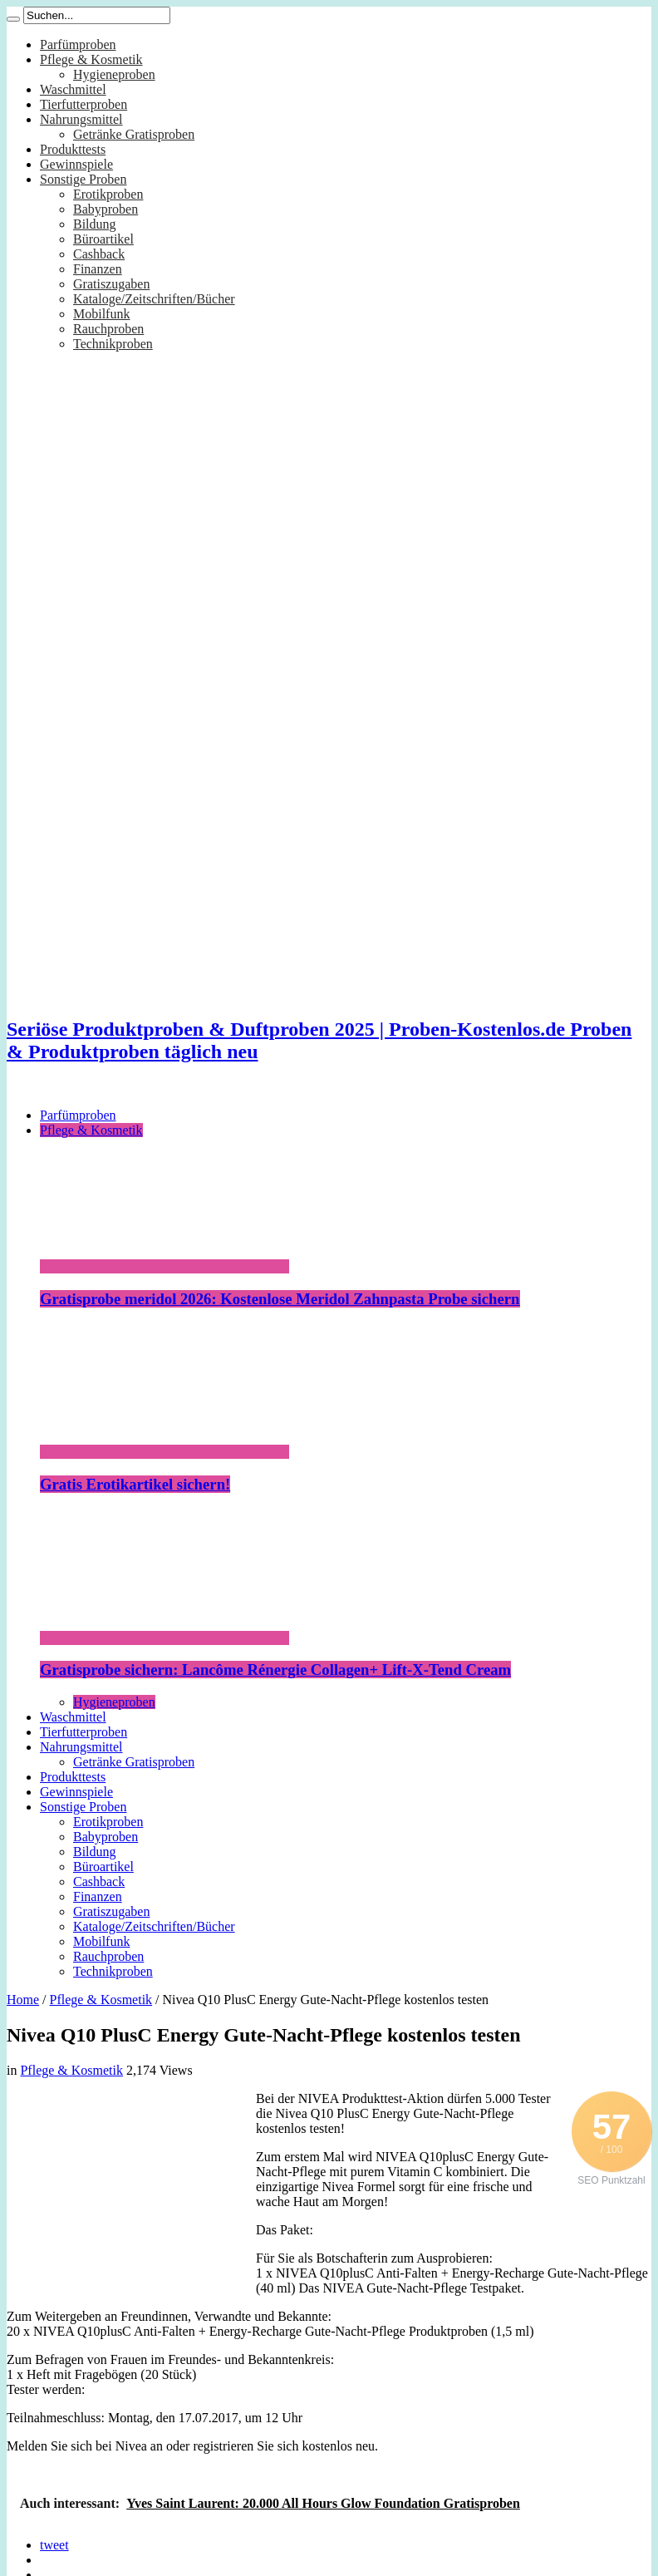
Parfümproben (78, 44)
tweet (54, 2545)
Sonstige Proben (83, 179)
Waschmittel (73, 89)
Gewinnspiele (76, 164)
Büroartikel (103, 239)
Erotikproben (108, 194)
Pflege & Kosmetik (91, 59)
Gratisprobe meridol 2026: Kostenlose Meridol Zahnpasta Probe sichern (280, 1299)
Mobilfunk (101, 314)
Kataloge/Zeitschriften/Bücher (154, 299)
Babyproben (105, 209)
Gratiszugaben (111, 284)
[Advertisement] (131, 2195)
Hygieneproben (114, 74)
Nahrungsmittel (81, 119)
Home (23, 1999)
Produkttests (73, 149)
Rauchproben (108, 329)
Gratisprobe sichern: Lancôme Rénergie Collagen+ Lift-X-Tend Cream (275, 1669)
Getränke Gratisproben (133, 134)
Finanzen (97, 269)
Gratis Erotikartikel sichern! (135, 1484)
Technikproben (113, 344)
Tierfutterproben (83, 104)
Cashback (99, 254)
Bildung (94, 224)
